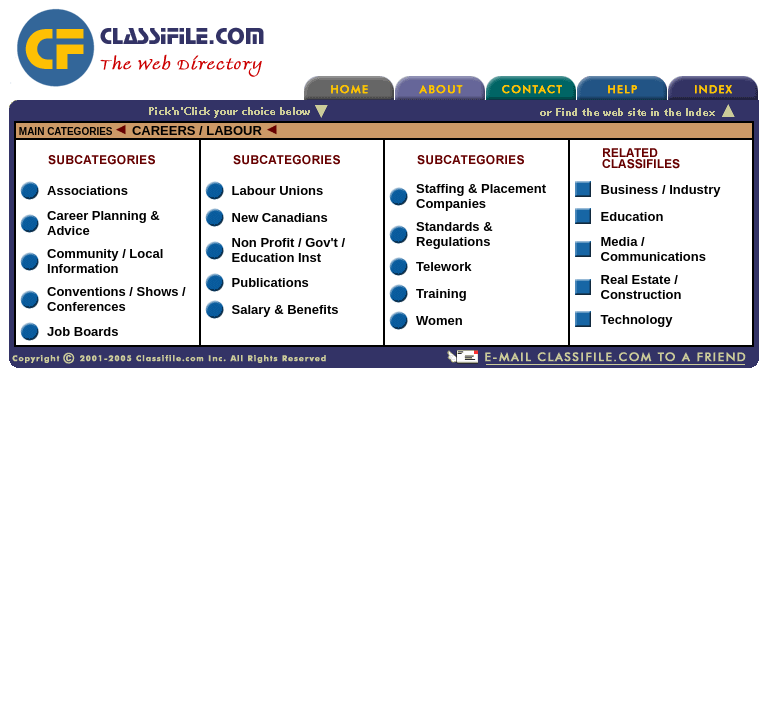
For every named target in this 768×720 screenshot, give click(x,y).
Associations (87, 190)
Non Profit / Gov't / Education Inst (289, 250)
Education (632, 216)
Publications (270, 282)
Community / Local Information (105, 261)
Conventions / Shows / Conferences (116, 299)
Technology (637, 319)
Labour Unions (278, 190)
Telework (443, 266)
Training (441, 293)
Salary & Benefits (285, 309)
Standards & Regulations (454, 234)
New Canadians (280, 217)
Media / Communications (653, 249)
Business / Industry (661, 189)
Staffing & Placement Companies (481, 196)
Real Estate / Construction (641, 287)
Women (439, 320)
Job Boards (83, 331)
